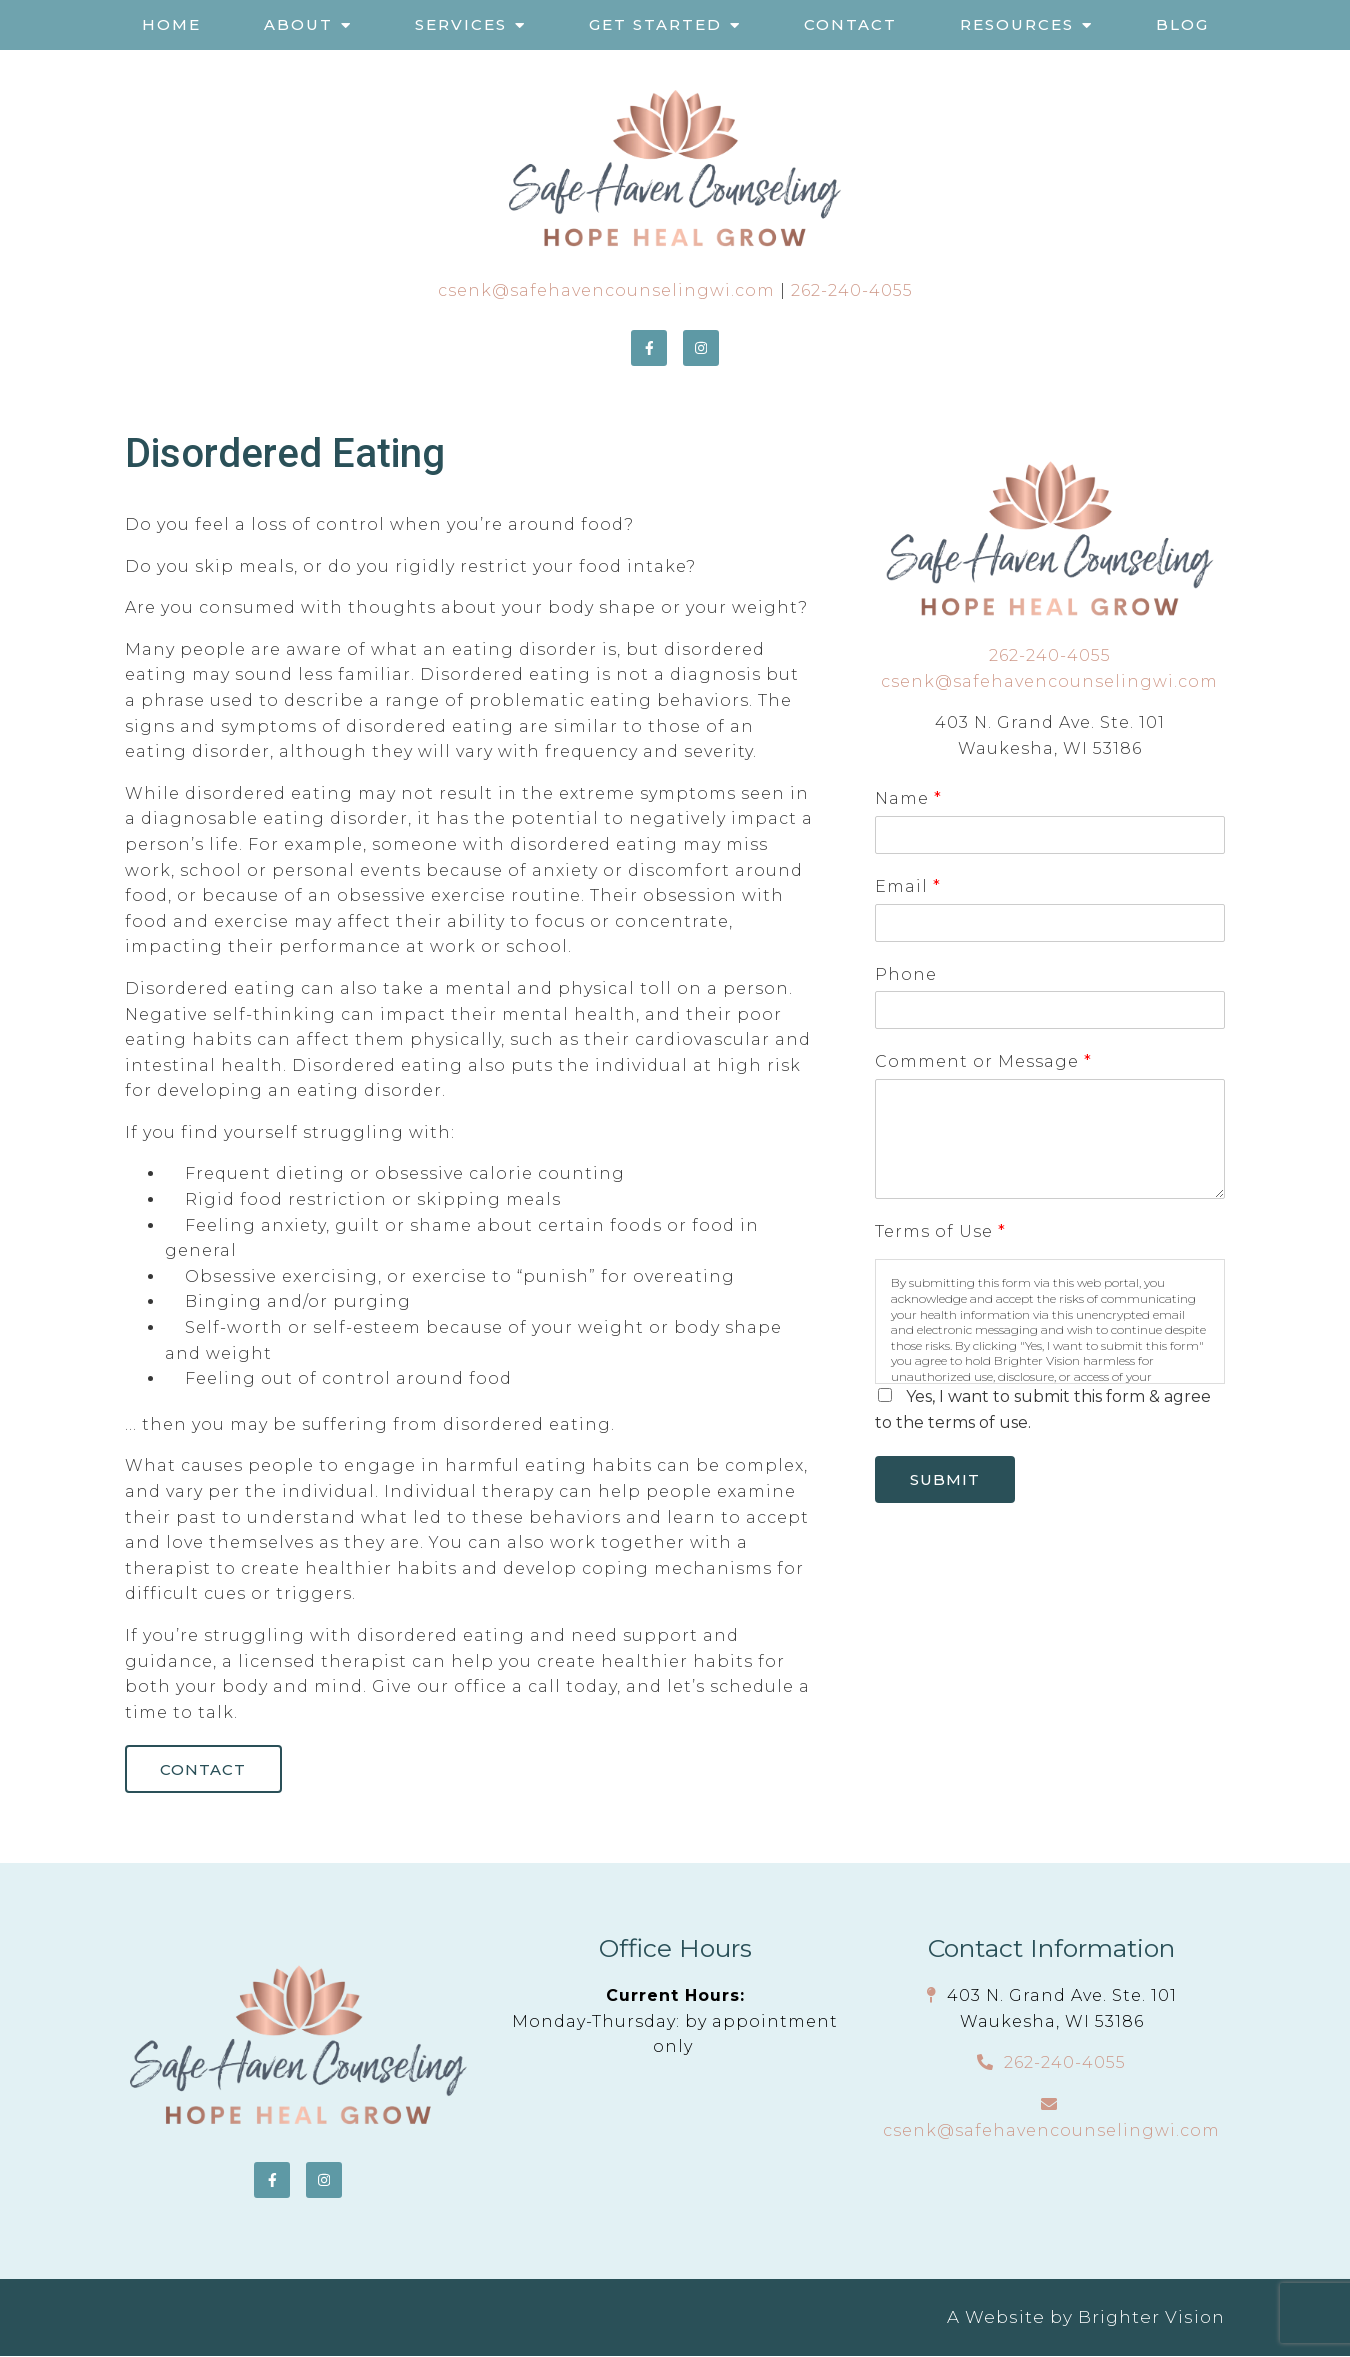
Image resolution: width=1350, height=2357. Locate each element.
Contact (850, 24)
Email (907, 886)
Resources (1017, 24)
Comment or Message (983, 1061)
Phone (906, 974)
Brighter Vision (1151, 2318)
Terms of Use (940, 1231)
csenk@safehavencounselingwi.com (606, 290)
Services (461, 24)
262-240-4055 (852, 290)
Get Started (655, 24)
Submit (947, 1480)
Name (908, 798)
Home (171, 24)
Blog (1182, 24)
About (298, 24)
